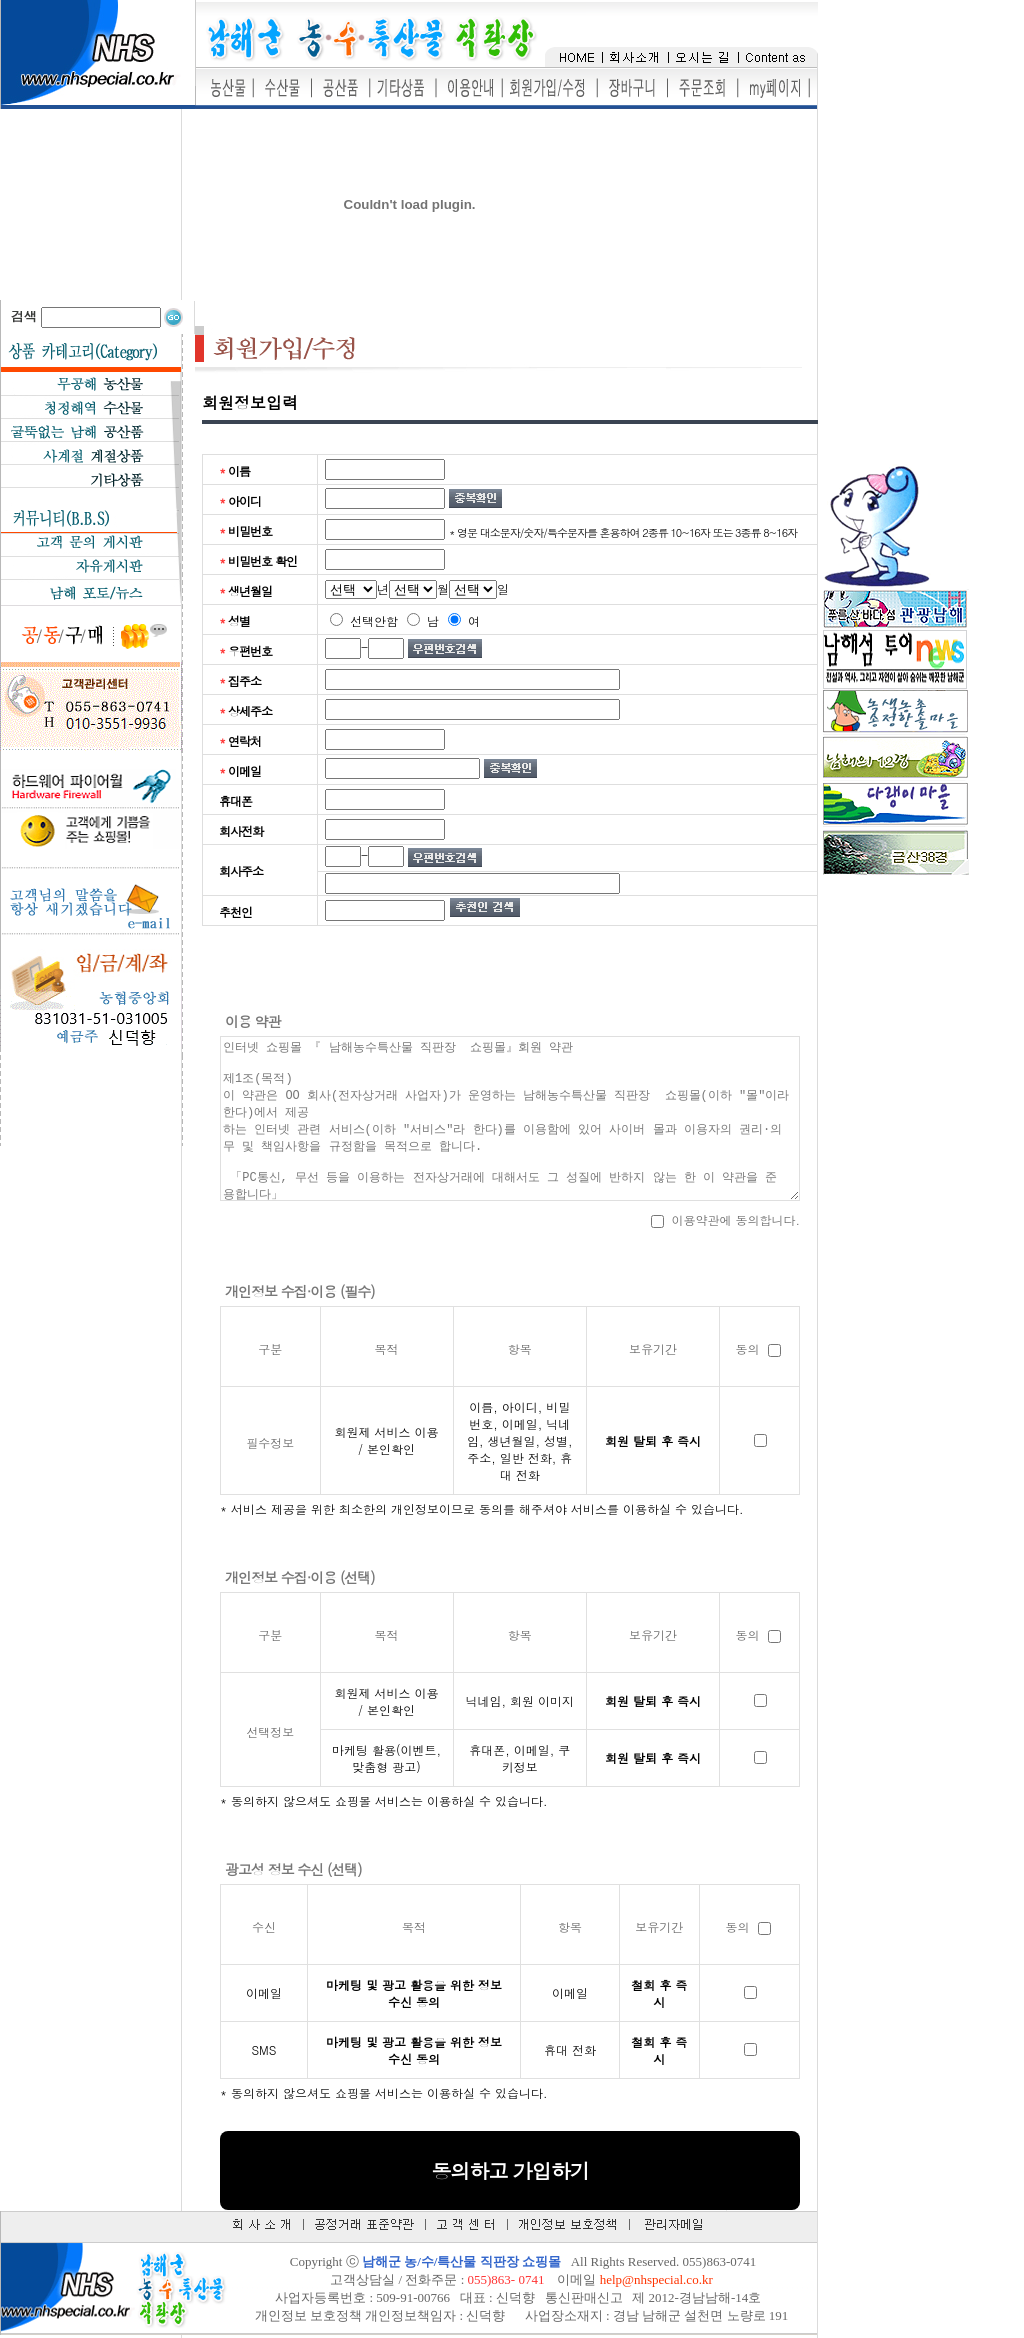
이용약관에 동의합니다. (725, 1219)
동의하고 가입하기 (510, 2170)
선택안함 (364, 620)
